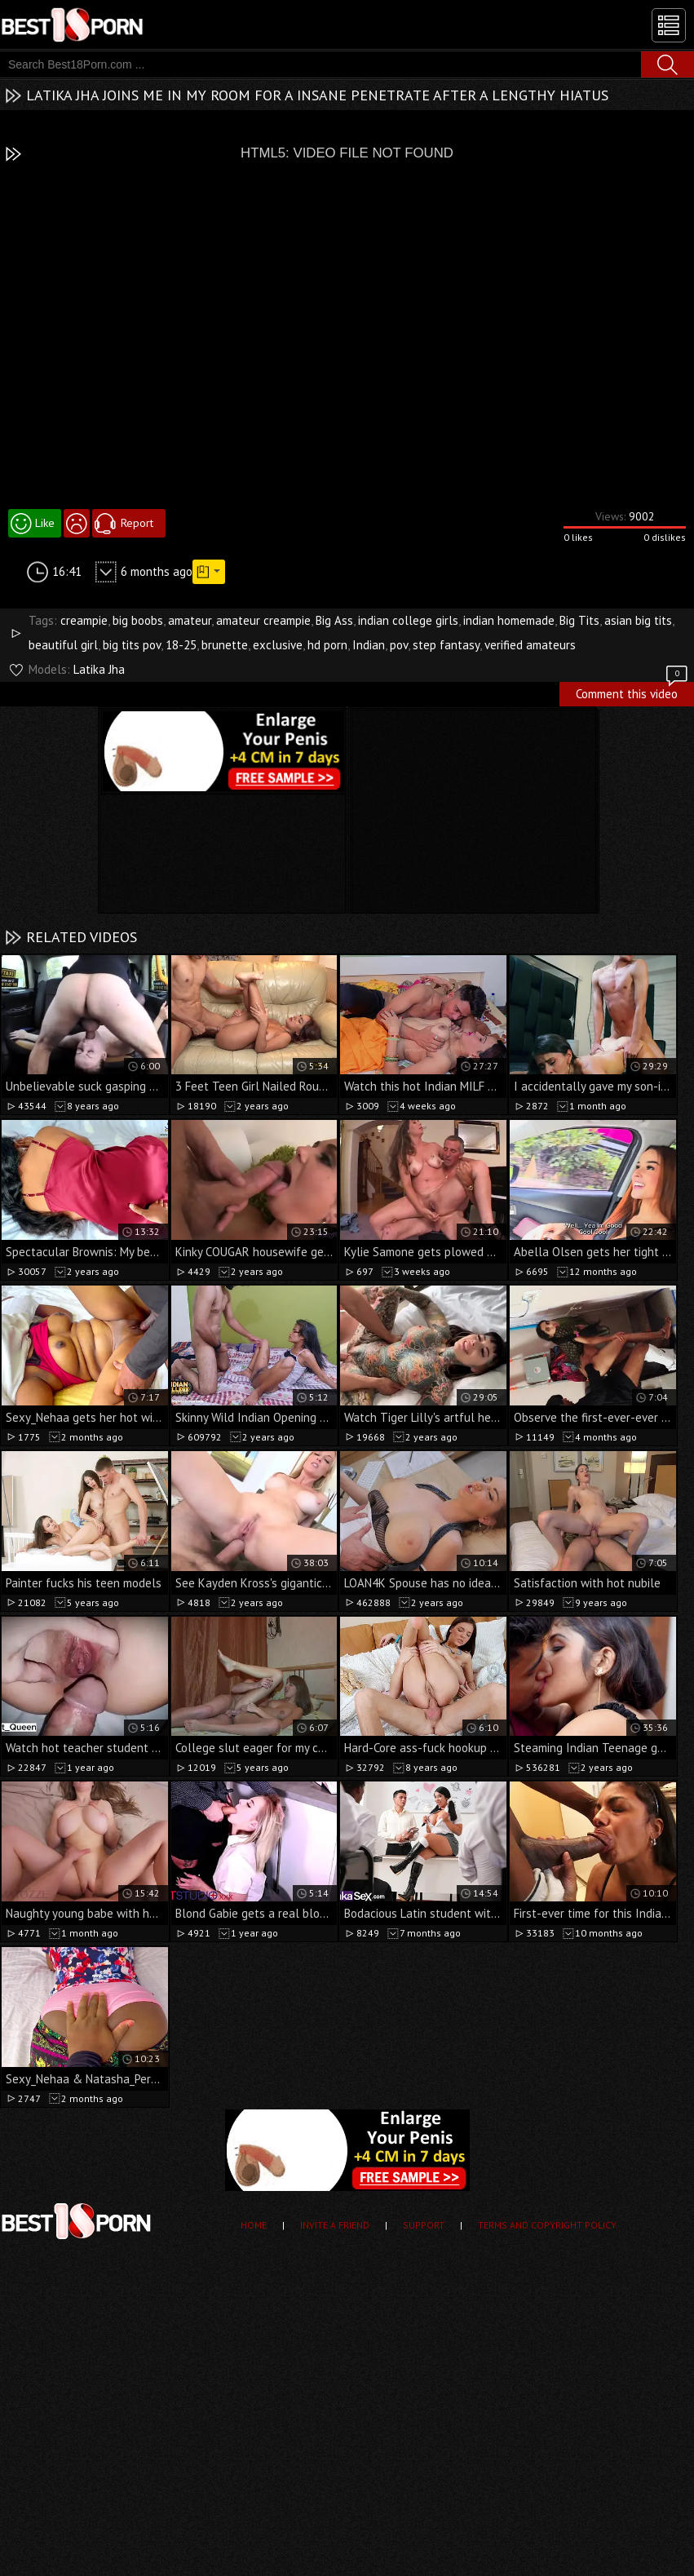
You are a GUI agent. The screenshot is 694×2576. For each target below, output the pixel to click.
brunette (224, 645)
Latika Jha (99, 669)
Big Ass (334, 620)
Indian (368, 645)
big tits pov (132, 645)
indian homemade (509, 620)
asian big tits (638, 620)
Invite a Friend (334, 2225)
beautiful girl (63, 645)
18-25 (181, 645)
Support (423, 2225)
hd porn (327, 645)
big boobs (138, 620)
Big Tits (579, 620)
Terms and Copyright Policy (547, 2225)
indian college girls (408, 620)
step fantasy (446, 645)
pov (399, 645)
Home (254, 2225)
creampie (84, 620)
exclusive (278, 645)
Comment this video (633, 692)
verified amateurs (530, 645)
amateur (189, 620)
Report (137, 523)
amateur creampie (263, 620)
